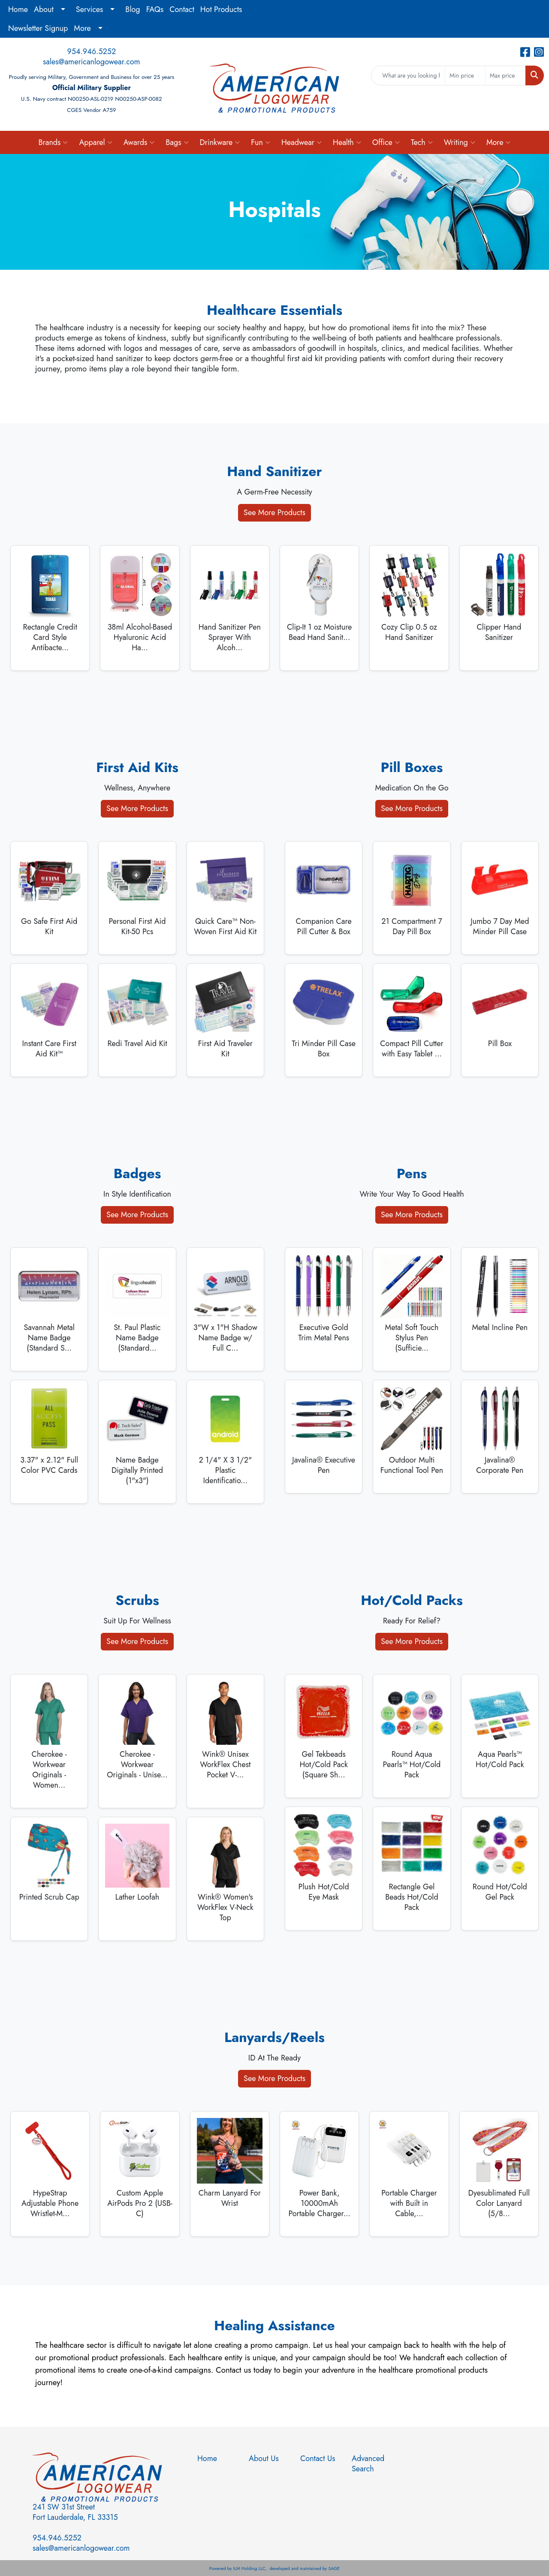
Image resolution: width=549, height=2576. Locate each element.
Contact (181, 9)
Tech (422, 142)
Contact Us (317, 2458)
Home (18, 9)
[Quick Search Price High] (505, 75)
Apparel (95, 142)
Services (89, 9)
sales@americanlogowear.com (91, 61)
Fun (260, 142)
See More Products (274, 512)
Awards (139, 142)
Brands (53, 142)
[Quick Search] (408, 75)
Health (347, 142)
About (44, 9)
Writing (459, 142)
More (82, 28)
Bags (177, 142)
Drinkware (220, 142)
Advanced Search (368, 2463)
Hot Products (221, 9)
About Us (264, 2458)
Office (386, 142)
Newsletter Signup (38, 28)
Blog (132, 9)
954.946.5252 (91, 51)
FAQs (155, 9)
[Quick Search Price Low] (465, 75)
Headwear (301, 142)
